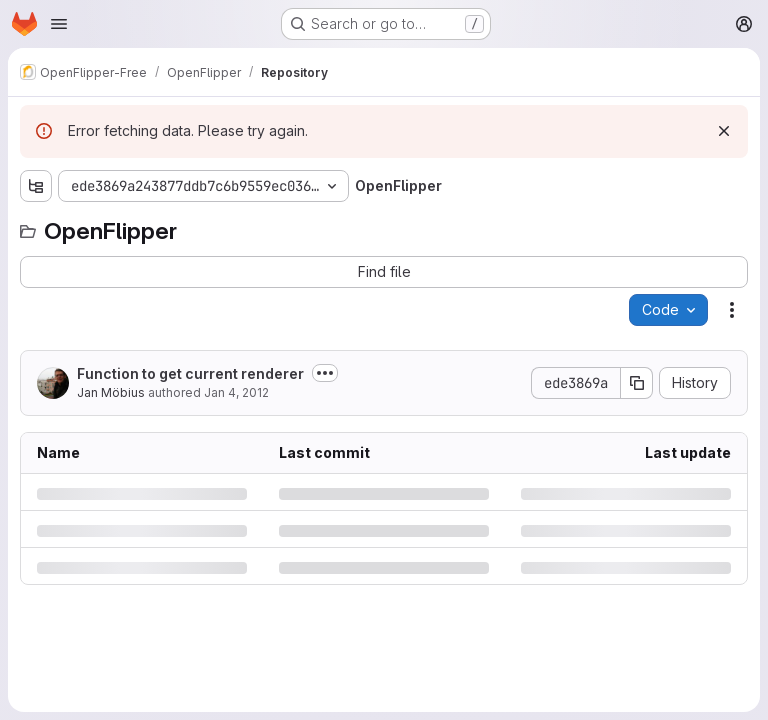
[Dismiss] (724, 131)
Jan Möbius (111, 392)
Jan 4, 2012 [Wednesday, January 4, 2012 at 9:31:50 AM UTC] (236, 392)
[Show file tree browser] (36, 186)
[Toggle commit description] (325, 373)
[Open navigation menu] (59, 24)
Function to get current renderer (190, 373)
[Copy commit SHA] (637, 383)
